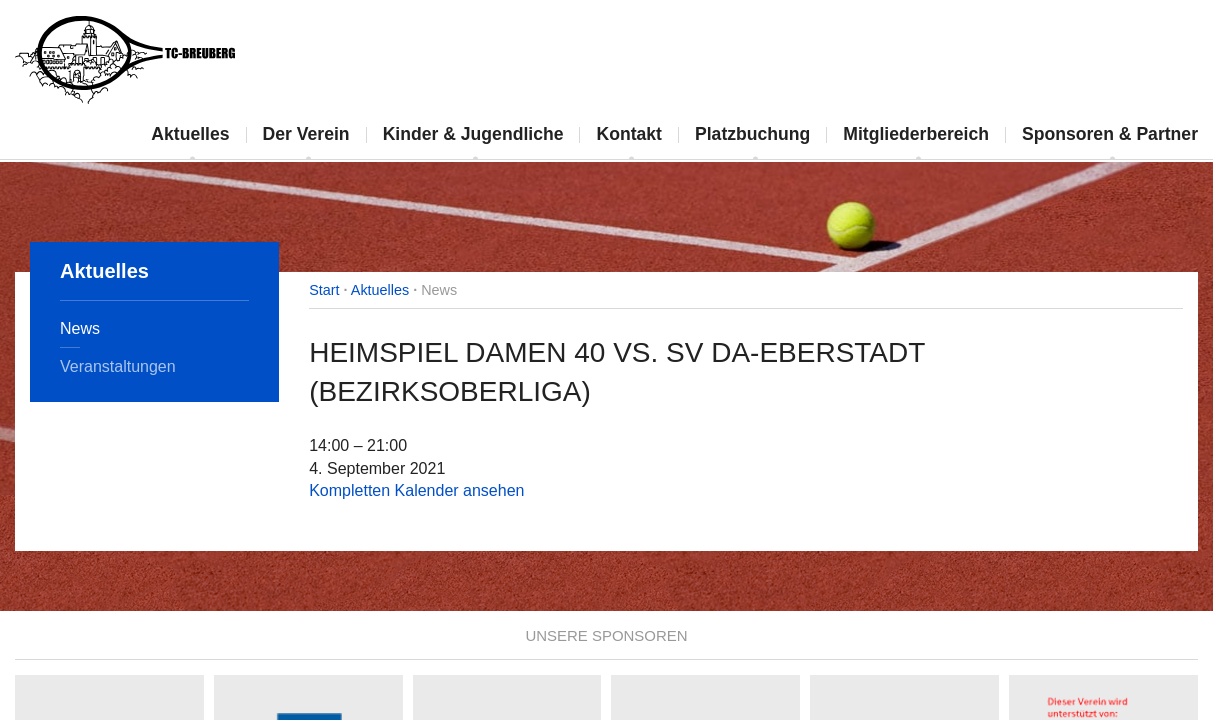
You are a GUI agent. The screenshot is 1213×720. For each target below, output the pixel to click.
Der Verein (306, 134)
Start (324, 290)
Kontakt (629, 134)
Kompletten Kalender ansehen (416, 490)
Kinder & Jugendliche (473, 134)
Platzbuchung (752, 134)
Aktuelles (190, 134)
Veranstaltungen (118, 366)
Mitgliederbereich (916, 134)
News (80, 328)
